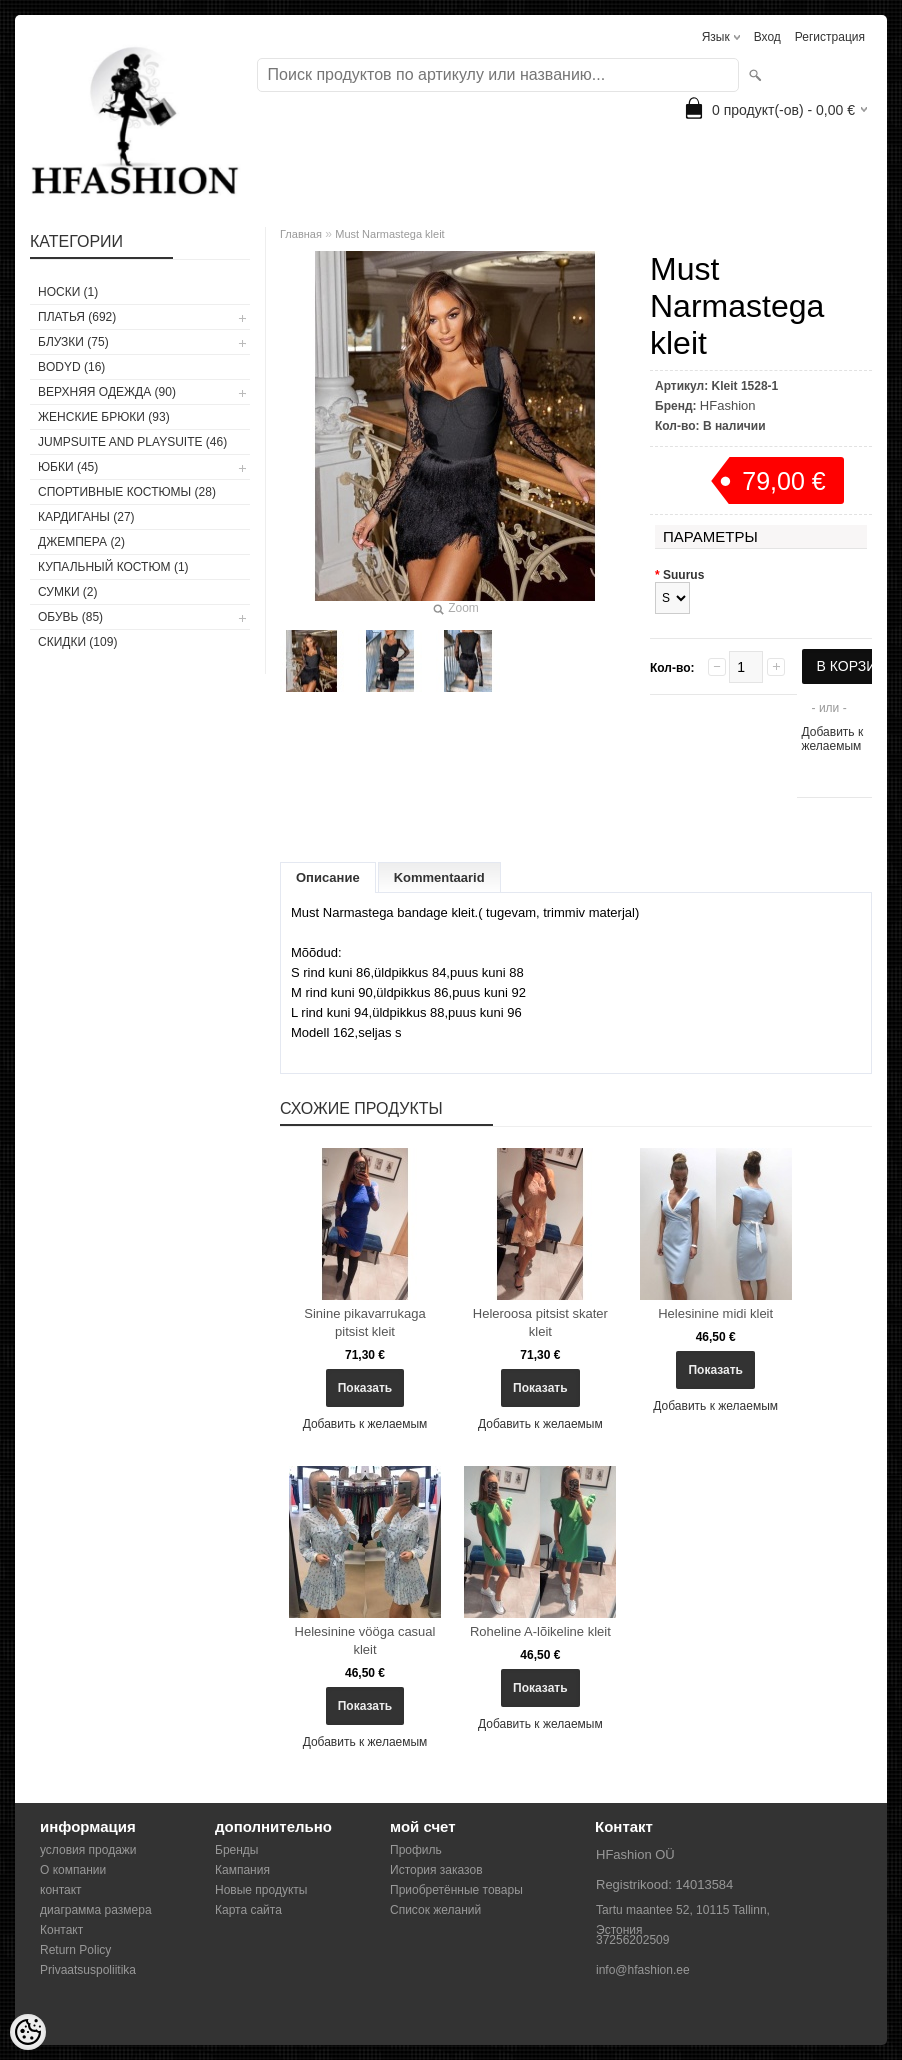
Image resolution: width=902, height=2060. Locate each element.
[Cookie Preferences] (28, 2032)
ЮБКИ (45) (68, 467)
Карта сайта (248, 1910)
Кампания (242, 1870)
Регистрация (830, 37)
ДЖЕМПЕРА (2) (81, 542)
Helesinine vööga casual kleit (365, 1640)
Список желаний (435, 1910)
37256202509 (632, 1940)
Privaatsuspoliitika (88, 1970)
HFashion (728, 405)
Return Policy (75, 1950)
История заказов (436, 1870)
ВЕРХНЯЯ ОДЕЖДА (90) (107, 392)
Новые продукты (261, 1890)
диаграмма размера (96, 1910)
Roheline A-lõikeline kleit (540, 1631)
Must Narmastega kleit (389, 234)
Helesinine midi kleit (715, 1313)
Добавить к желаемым (833, 739)
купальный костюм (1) (113, 567)
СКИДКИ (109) (77, 642)
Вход (767, 37)
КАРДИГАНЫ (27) (86, 517)
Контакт (61, 1930)
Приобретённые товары (456, 1890)
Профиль (416, 1850)
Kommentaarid (439, 877)
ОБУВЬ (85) (70, 617)
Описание (328, 877)
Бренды (236, 1850)
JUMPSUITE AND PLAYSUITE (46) (132, 442)
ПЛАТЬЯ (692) (77, 317)
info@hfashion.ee (643, 1970)
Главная (301, 234)
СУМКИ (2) (68, 592)
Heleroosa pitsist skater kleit (540, 1322)
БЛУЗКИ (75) (73, 342)
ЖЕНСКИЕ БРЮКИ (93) (104, 417)
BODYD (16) (71, 367)
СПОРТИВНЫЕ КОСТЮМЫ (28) (127, 492)
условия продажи (88, 1850)
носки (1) (68, 292)
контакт (61, 1890)
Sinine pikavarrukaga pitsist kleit (364, 1322)
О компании (73, 1870)
